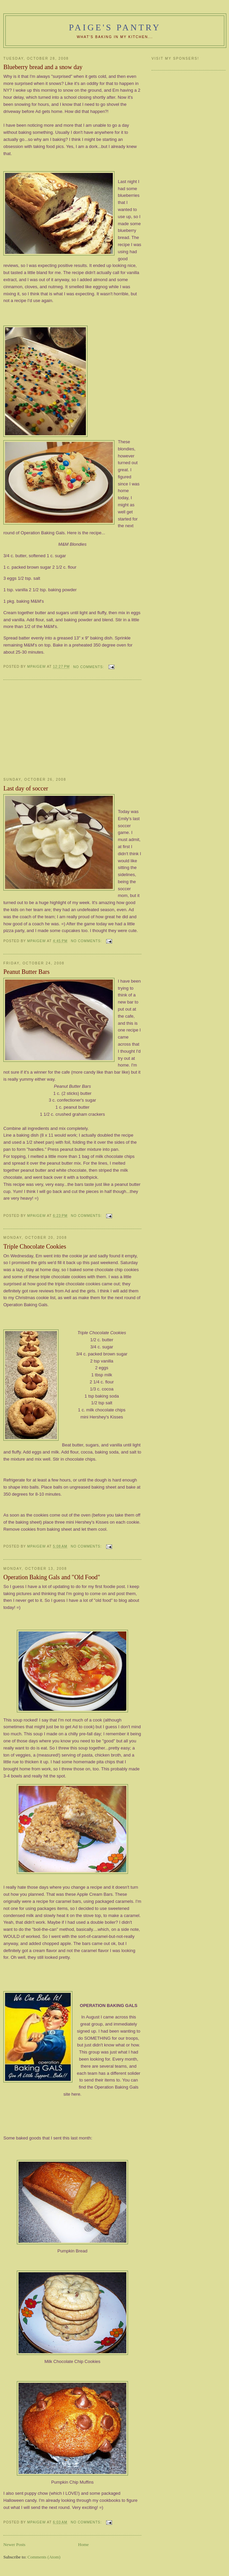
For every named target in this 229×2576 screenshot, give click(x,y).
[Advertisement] (53, 729)
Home (83, 2544)
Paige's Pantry (115, 27)
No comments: (89, 667)
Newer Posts (14, 2544)
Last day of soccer (25, 788)
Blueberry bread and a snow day (43, 67)
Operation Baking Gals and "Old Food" (51, 1577)
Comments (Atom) (44, 2556)
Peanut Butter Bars (26, 971)
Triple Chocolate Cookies (34, 1246)
